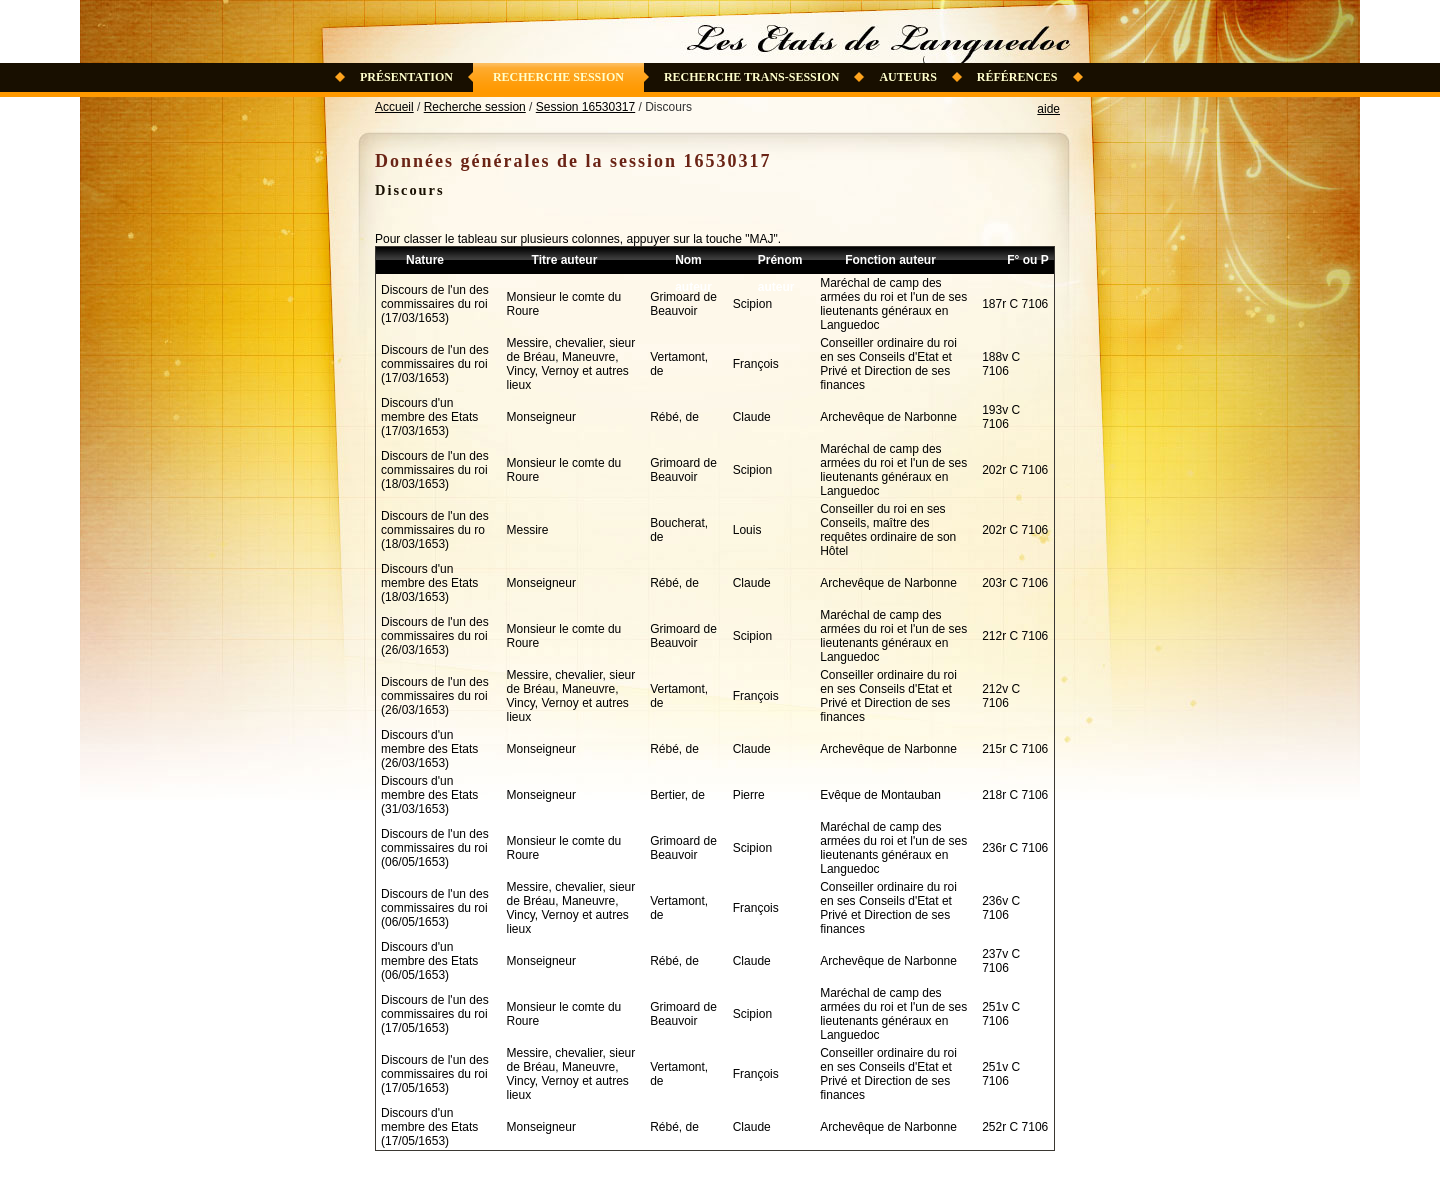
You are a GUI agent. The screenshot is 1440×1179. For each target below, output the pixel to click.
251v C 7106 (1001, 1014)
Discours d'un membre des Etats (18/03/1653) (429, 583)
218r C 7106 (1015, 795)
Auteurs (907, 77)
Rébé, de (674, 417)
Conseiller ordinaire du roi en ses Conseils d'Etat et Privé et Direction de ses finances (888, 364)
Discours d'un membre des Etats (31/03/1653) (429, 795)
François (756, 364)
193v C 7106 (1001, 417)
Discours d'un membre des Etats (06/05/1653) (429, 961)
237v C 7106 (1001, 961)
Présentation (406, 77)
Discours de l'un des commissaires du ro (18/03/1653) (435, 530)
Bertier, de (677, 795)
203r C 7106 (1015, 583)
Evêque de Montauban (880, 795)
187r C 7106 (1015, 304)
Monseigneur (541, 417)
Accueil (394, 107)
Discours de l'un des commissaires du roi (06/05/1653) (435, 848)
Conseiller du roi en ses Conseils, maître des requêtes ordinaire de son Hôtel (888, 530)
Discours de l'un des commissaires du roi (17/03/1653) (435, 304)
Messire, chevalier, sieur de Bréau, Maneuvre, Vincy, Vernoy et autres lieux (571, 364)
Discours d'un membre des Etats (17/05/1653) (429, 1127)
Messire (528, 530)
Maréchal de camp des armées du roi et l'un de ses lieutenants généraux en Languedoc (893, 304)
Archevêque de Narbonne (888, 417)
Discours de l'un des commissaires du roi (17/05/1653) (435, 1014)
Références (1017, 77)
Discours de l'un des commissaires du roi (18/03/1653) (435, 470)
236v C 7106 (1001, 908)
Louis (747, 530)
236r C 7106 (1015, 848)
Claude (752, 417)
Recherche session (558, 77)
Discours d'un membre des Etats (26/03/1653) (429, 749)
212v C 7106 (1001, 696)
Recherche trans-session (752, 77)
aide (1048, 109)
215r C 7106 (1015, 749)
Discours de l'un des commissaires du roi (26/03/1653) (435, 636)
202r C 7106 (1015, 470)
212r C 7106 (1015, 636)
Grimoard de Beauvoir (683, 304)
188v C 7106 (1001, 364)
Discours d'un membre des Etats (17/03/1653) (429, 417)
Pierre (749, 795)
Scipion (752, 304)
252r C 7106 (1015, 1127)
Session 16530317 (585, 107)
